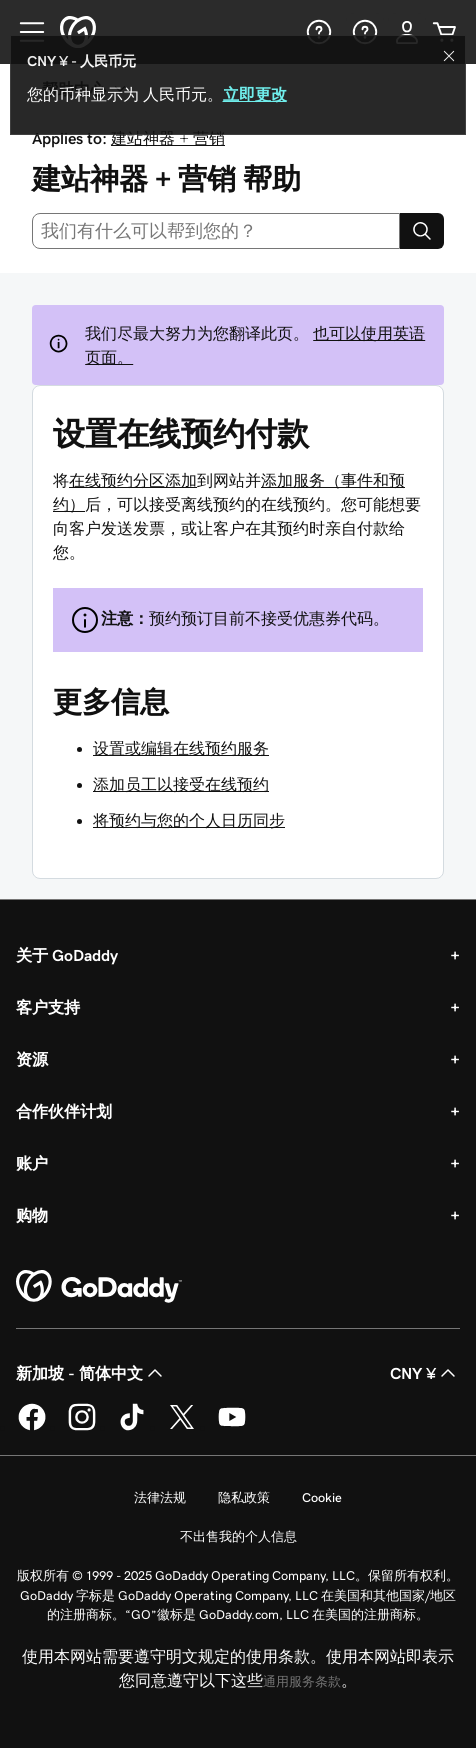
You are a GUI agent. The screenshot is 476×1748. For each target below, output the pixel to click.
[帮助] (317, 32)
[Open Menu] (24, 32)
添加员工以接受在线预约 (181, 784)
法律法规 (160, 1497)
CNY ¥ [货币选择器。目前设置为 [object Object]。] (425, 1373)
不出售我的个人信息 (238, 1536)
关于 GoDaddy (67, 955)
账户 (32, 1163)
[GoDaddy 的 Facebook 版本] (32, 1427)
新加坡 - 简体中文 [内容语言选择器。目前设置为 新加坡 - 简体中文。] (91, 1373)
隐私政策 (244, 1497)
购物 (32, 1215)
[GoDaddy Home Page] (99, 1287)
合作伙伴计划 (64, 1111)
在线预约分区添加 (133, 480)
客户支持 (48, 1007)
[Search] (422, 231)
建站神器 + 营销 (168, 138)
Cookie (322, 1497)
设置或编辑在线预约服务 (181, 748)
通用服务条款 (302, 1681)
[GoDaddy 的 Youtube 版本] (232, 1427)
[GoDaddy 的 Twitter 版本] (182, 1427)
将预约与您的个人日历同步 (189, 820)
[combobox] (216, 231)
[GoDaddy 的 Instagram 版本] (82, 1427)
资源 (32, 1059)
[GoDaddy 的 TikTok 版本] (132, 1427)
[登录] (407, 32)
